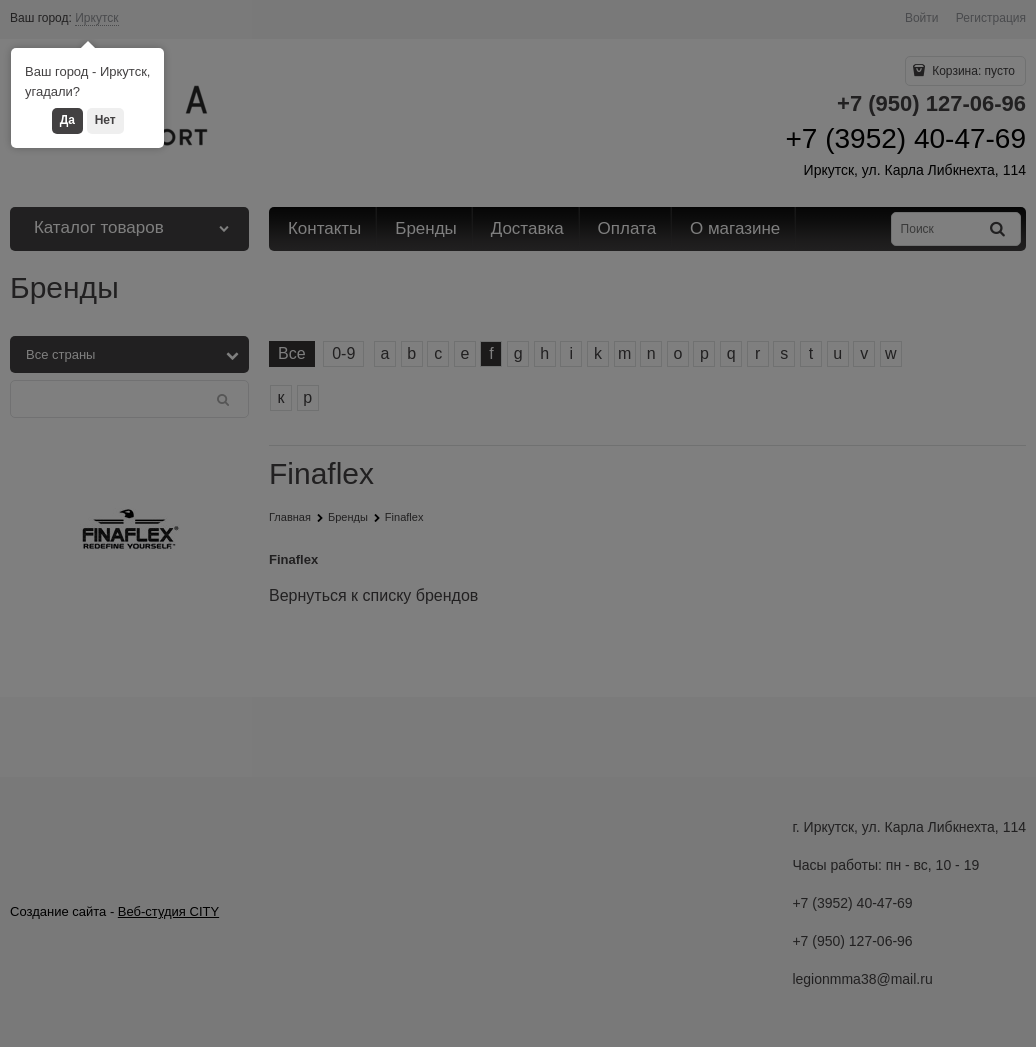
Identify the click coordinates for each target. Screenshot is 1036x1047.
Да (67, 120)
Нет (105, 120)
